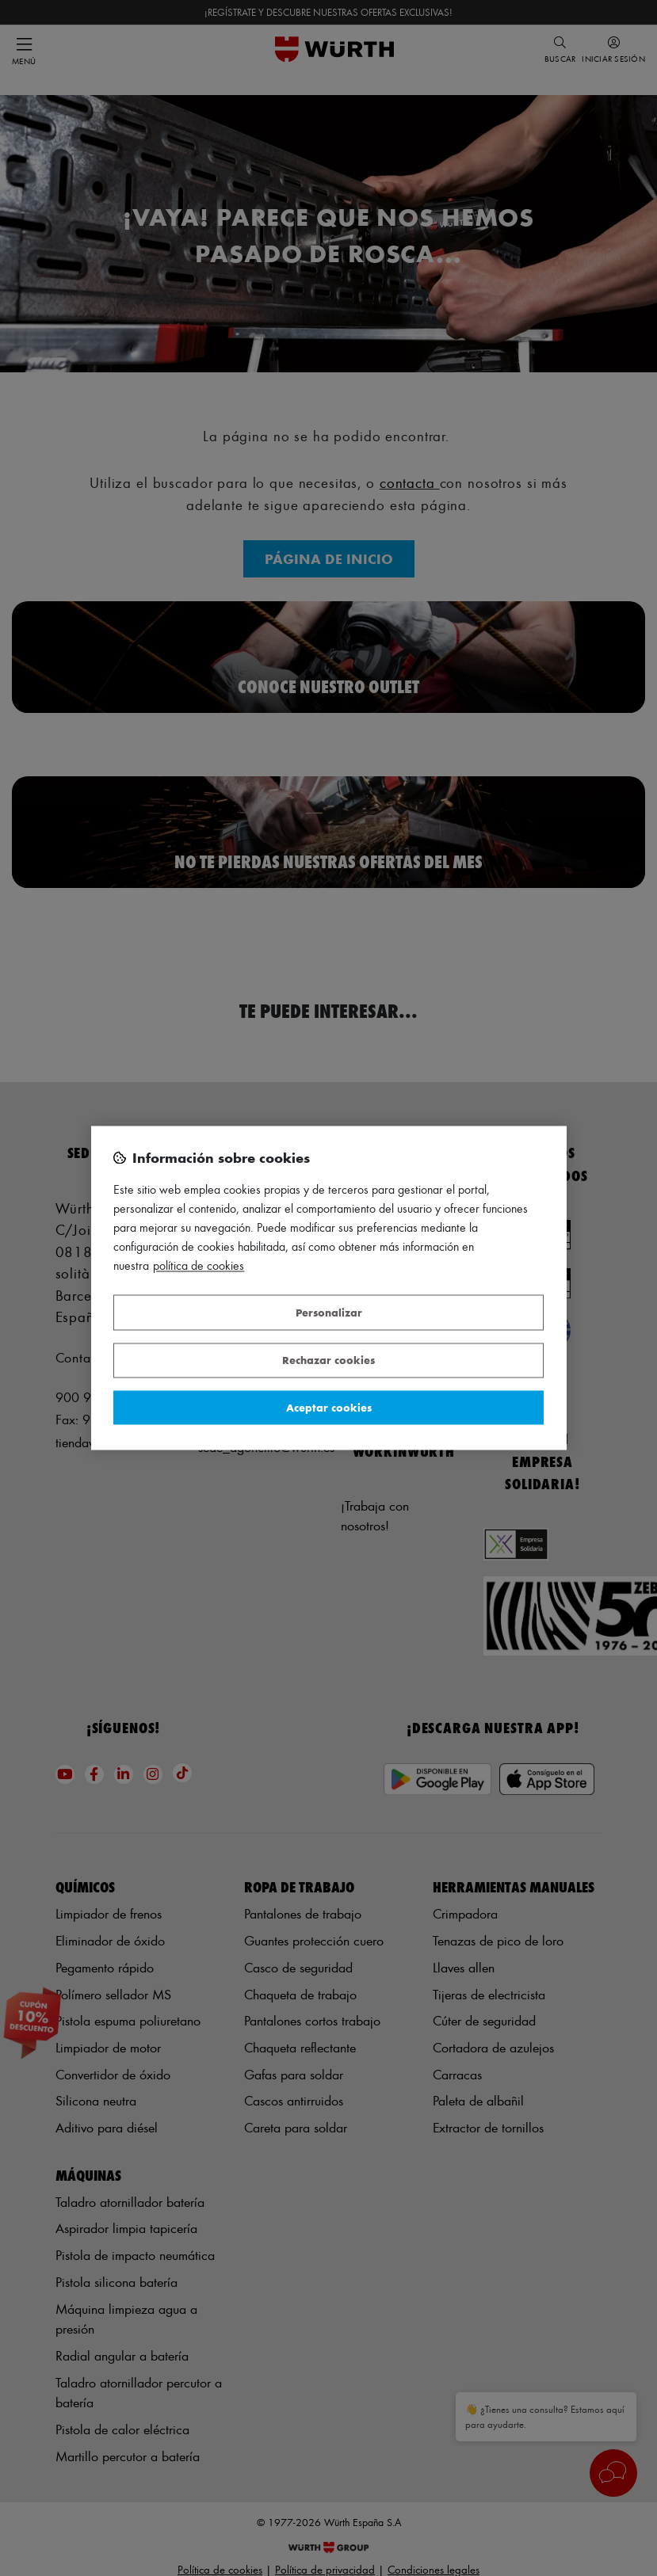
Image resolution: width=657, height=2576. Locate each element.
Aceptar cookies (329, 1407)
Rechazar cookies (328, 1360)
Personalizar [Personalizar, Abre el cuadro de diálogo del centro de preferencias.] (329, 1312)
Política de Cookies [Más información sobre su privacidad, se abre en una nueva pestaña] (198, 1266)
